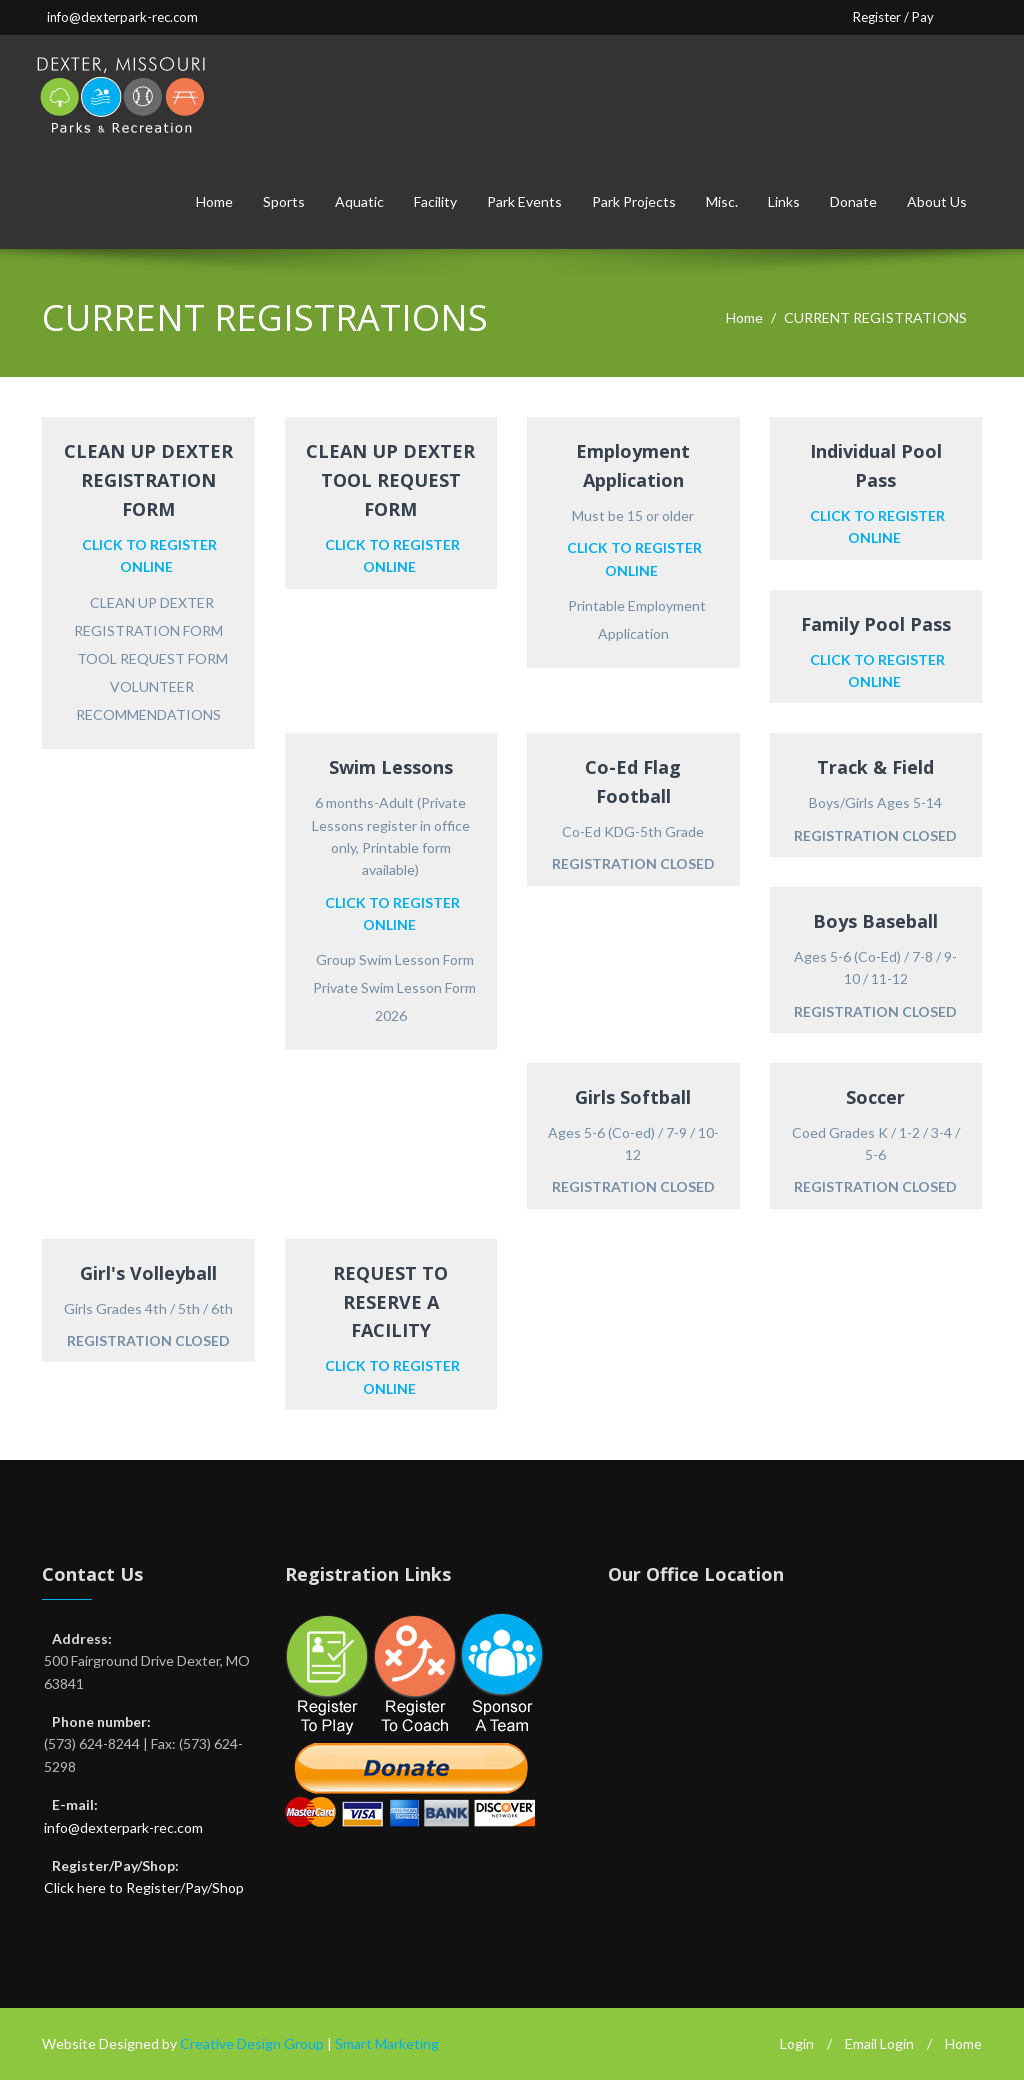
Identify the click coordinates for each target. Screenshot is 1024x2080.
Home (214, 201)
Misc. (722, 201)
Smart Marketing (387, 2043)
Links (784, 201)
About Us (937, 201)
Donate (853, 201)
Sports (284, 201)
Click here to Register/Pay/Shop (144, 1887)
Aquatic (359, 201)
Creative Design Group (252, 2043)
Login (797, 2043)
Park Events (524, 201)
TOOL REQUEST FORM (152, 658)
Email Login (879, 2043)
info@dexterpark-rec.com (122, 17)
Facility (435, 201)
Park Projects (634, 201)
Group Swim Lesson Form (395, 959)
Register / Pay (893, 17)
